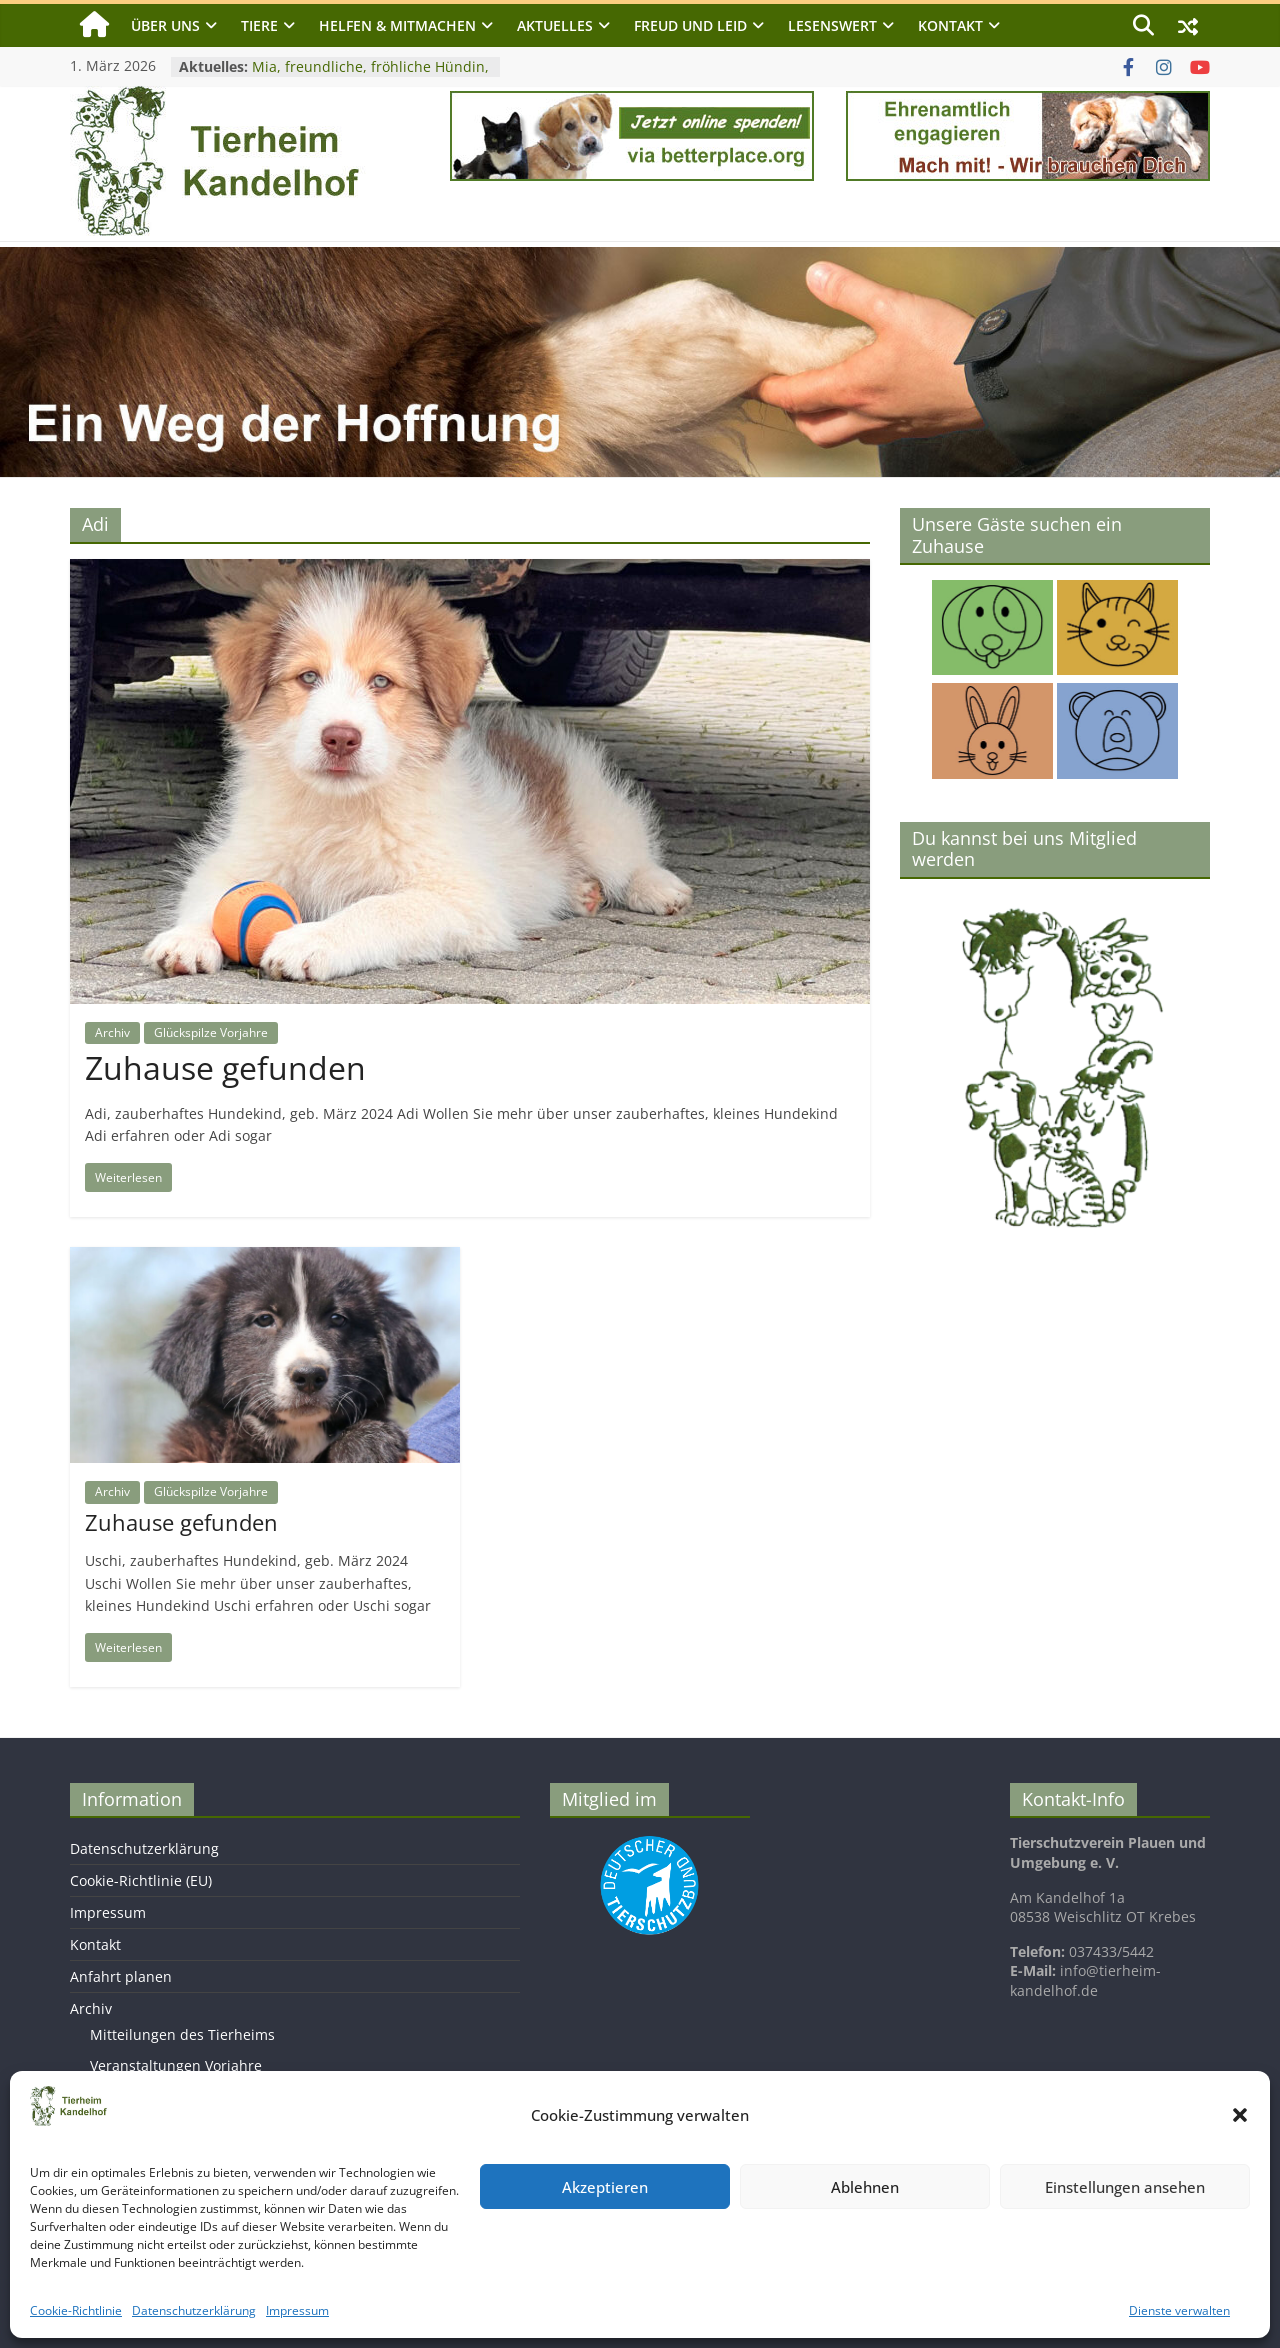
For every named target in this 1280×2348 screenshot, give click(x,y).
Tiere (259, 25)
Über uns (165, 25)
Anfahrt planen (121, 1976)
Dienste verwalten (1179, 2310)
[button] (1240, 2115)
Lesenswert (832, 25)
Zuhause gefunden (225, 1067)
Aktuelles (555, 25)
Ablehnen (865, 2187)
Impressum (297, 2310)
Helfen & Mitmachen (397, 25)
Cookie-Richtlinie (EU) (141, 1880)
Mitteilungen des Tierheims (182, 2034)
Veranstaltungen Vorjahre (176, 2065)
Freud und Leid (690, 25)
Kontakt (950, 25)
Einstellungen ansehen (1125, 2187)
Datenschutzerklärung (194, 2310)
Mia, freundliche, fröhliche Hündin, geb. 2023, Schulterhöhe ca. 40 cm (370, 76)
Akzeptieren (605, 2187)
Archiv (112, 1032)
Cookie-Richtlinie (76, 2310)
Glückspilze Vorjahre (211, 1032)
